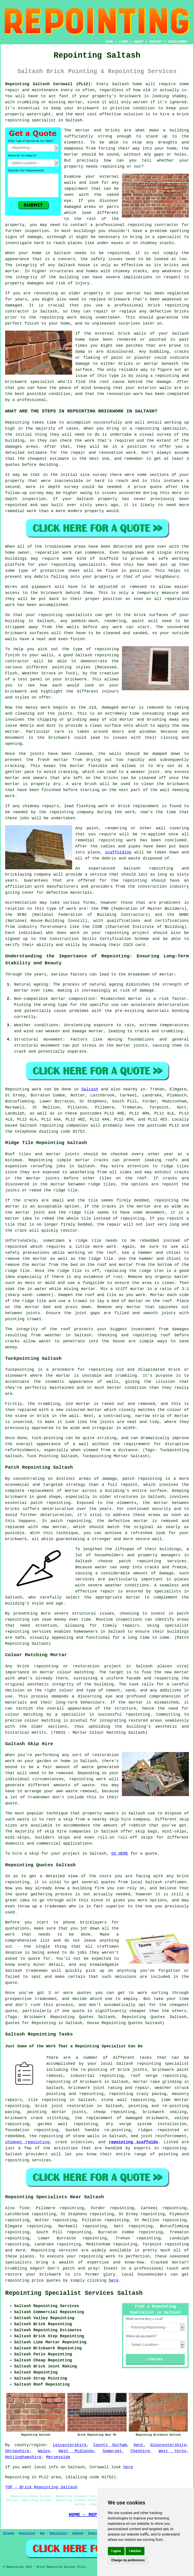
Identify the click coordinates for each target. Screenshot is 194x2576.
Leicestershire (69, 2445)
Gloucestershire (168, 2445)
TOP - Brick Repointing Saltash (41, 2487)
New (42, 2533)
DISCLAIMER (177, 42)
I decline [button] (135, 2551)
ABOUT (139, 42)
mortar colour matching (67, 1672)
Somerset (112, 2451)
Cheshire (140, 2451)
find (24, 2208)
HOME (109, 42)
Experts (93, 2533)
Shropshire (17, 2451)
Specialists (58, 2533)
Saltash (89, 1089)
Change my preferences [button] (128, 2560)
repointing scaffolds (133, 2142)
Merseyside (58, 2457)
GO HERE (119, 1853)
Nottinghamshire (23, 2457)
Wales (44, 2451)
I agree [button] (116, 2551)
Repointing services (54, 2250)
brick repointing (168, 305)
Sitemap (8, 2533)
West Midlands (76, 2451)
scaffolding (118, 852)
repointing (17, 120)
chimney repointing (27, 2142)
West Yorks (172, 2451)
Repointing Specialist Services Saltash (74, 2293)
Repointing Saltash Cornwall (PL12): (49, 84)
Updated (77, 2533)
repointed (16, 505)
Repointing (17, 422)
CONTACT (155, 42)
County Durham (110, 2445)
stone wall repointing (128, 2100)
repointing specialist (163, 2063)
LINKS (123, 42)
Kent (138, 2445)
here (114, 2280)
